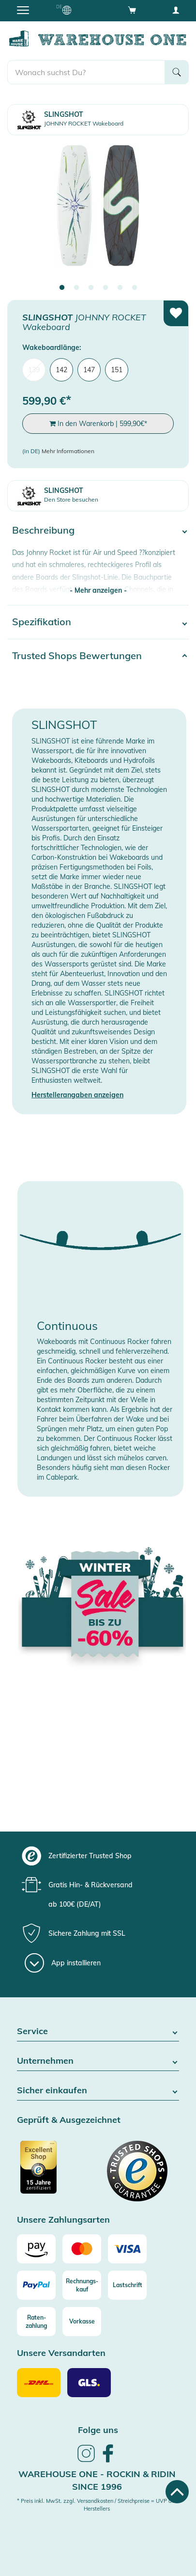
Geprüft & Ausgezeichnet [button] (69, 2120)
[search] (86, 72)
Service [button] (98, 2031)
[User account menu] (175, 9)
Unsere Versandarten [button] (61, 2353)
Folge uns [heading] (98, 2429)
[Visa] (127, 2248)
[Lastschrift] (127, 2285)
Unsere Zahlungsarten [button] (63, 2220)
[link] (86, 2460)
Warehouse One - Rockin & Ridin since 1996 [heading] (97, 2480)
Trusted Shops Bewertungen (77, 655)
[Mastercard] (81, 2248)
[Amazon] (36, 2248)
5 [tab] (120, 288)
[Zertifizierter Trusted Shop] (56, 2172)
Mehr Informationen (68, 451)
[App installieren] (63, 1963)
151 (116, 369)
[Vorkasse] (81, 2321)
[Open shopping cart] (132, 9)
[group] (97, 1855)
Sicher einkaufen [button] (98, 2091)
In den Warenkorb (98, 423)
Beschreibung (43, 530)
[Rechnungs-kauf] (81, 2285)
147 (89, 369)
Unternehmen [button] (98, 2061)
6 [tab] (134, 288)
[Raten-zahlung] (36, 2321)
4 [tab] (105, 288)
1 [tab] (62, 288)
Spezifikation (41, 622)
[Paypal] (36, 2285)
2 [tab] (76, 288)
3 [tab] (91, 288)
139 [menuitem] (34, 369)
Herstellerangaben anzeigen (77, 1094)
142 (61, 369)
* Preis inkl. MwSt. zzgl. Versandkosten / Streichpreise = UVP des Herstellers (97, 2504)
